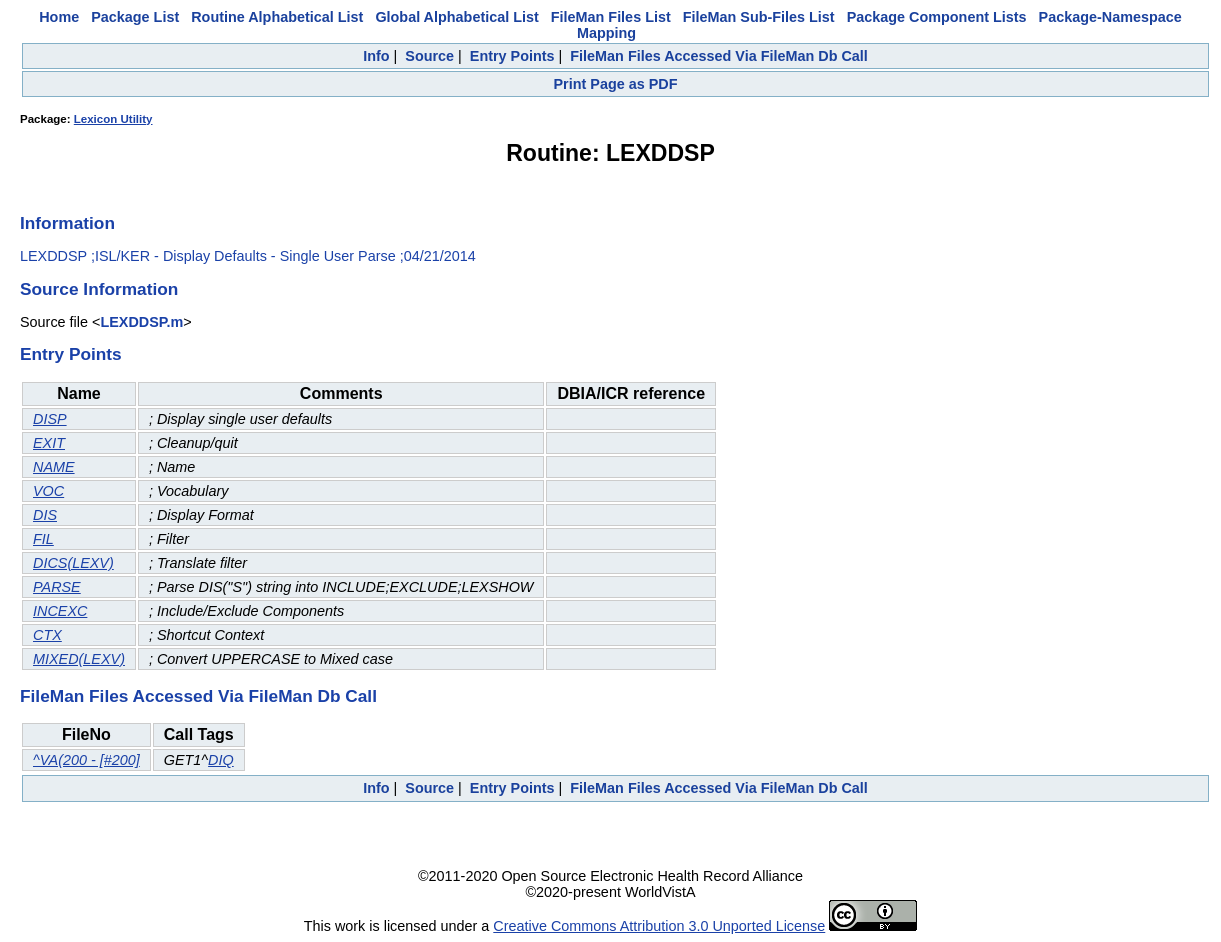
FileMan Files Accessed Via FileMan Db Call (719, 56)
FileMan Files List (611, 17)
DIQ (221, 760)
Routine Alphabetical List (277, 17)
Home (59, 17)
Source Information (99, 289)
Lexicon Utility (113, 119)
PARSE (57, 587)
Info (376, 56)
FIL (43, 539)
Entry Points (512, 56)
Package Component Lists (937, 17)
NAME (54, 467)
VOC (48, 491)
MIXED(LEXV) (79, 659)
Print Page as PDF (616, 84)
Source (429, 56)
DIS (45, 515)
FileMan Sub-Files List (759, 17)
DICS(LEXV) (73, 563)
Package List (135, 17)
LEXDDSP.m (141, 322)
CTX (47, 635)
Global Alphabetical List (456, 17)
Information (67, 223)
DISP (50, 419)
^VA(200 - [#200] (86, 760)
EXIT (49, 443)
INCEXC (60, 611)
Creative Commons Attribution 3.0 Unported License (659, 926)
